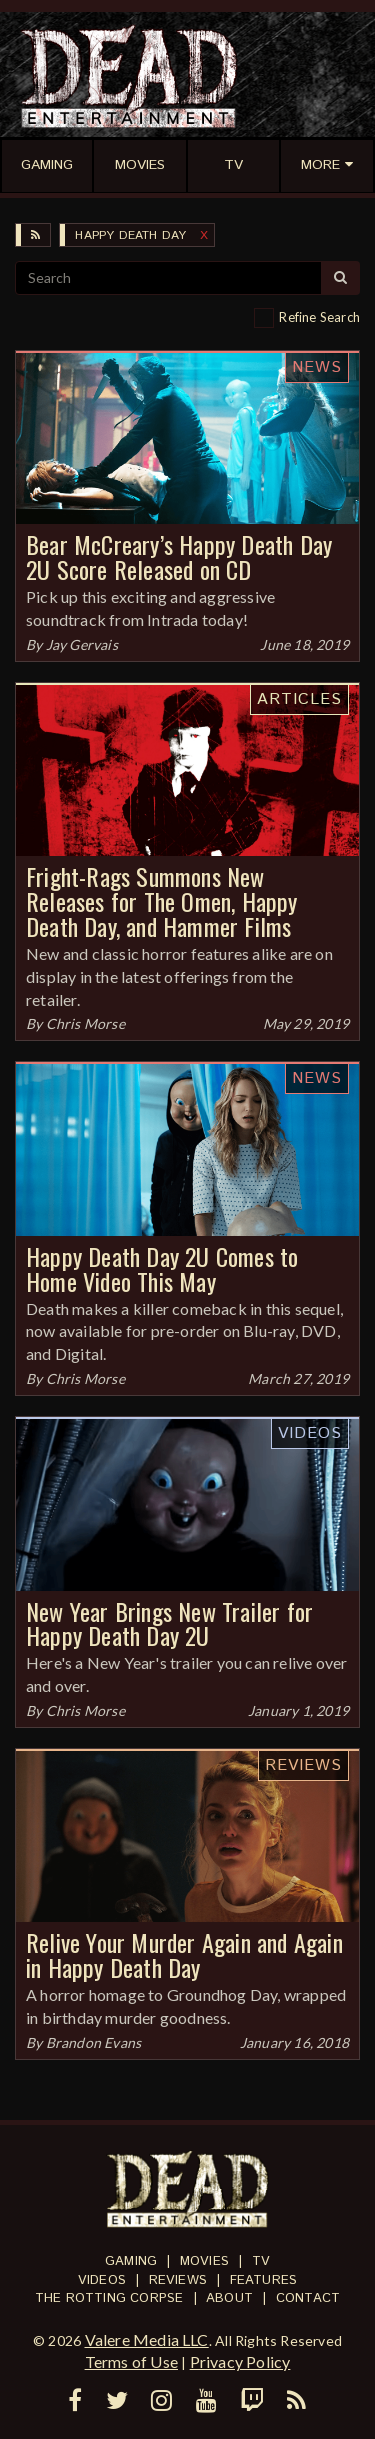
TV (261, 2261)
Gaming (131, 2261)
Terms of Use (131, 2361)
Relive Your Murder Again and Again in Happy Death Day (184, 1954)
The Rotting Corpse (109, 2298)
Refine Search (319, 317)
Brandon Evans (94, 2042)
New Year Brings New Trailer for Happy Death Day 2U (169, 1623)
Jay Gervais (82, 644)
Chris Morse (85, 1023)
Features (264, 2280)
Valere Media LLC (147, 2339)
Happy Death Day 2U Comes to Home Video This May (162, 1268)
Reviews (303, 1765)
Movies (204, 2261)
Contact (308, 2298)
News (317, 367)
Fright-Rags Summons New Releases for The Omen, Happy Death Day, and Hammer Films (162, 901)
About (229, 2298)
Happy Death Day (130, 235)
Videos (310, 1433)
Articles (299, 699)
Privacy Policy (240, 2361)
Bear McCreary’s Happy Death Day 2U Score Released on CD (179, 556)
